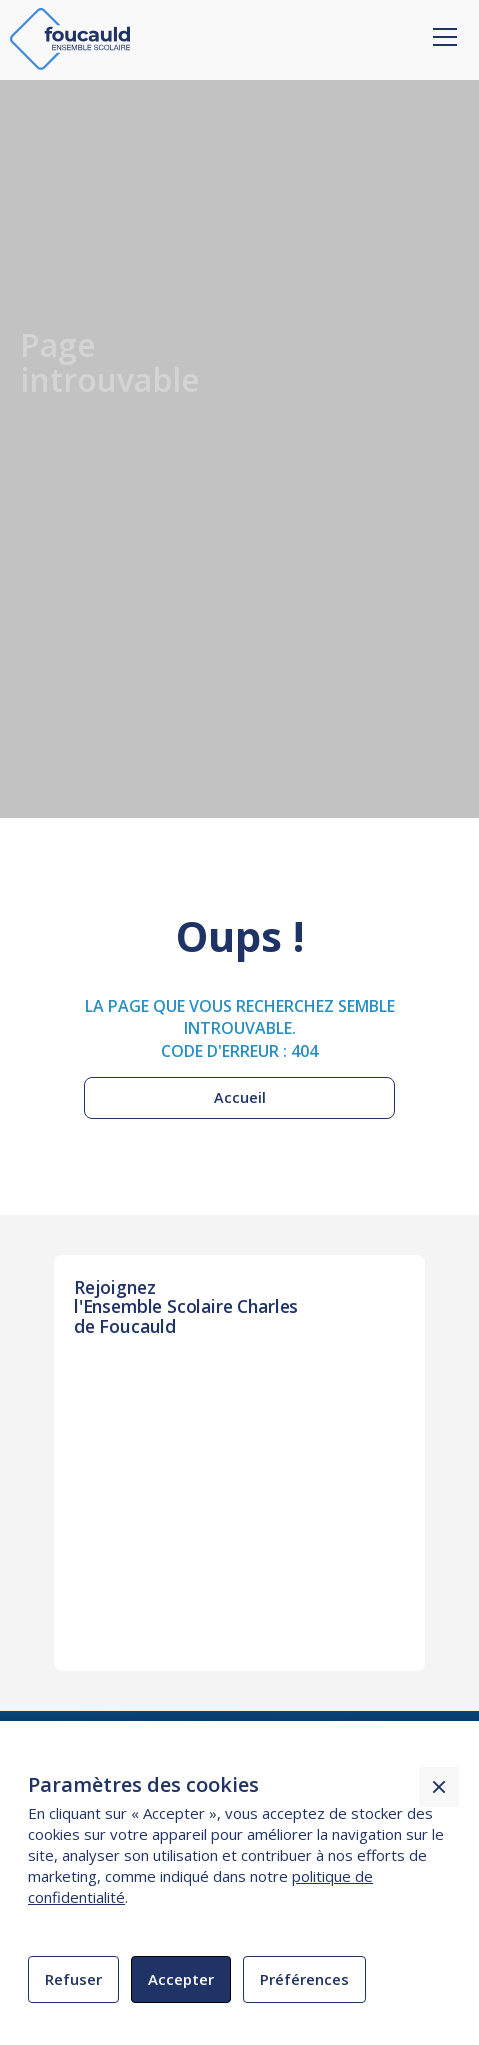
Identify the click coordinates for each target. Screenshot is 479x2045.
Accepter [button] (181, 1979)
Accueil (240, 1097)
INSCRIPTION (136, 1416)
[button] (441, 23)
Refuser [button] (73, 1979)
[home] (70, 39)
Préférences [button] (304, 1979)
